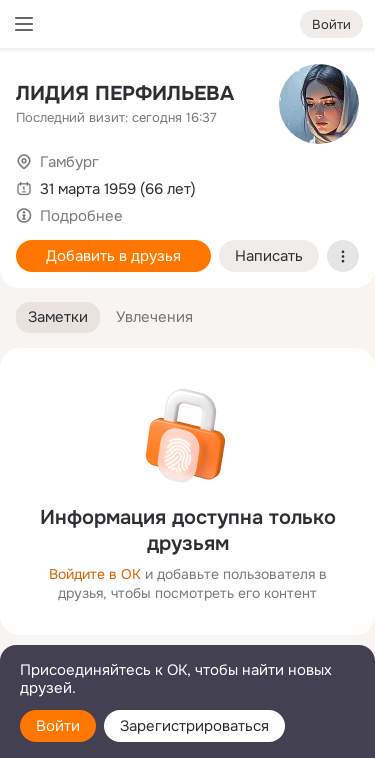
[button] (58, 317)
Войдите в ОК (95, 574)
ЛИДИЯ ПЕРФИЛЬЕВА (125, 93)
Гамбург (69, 162)
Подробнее (81, 216)
